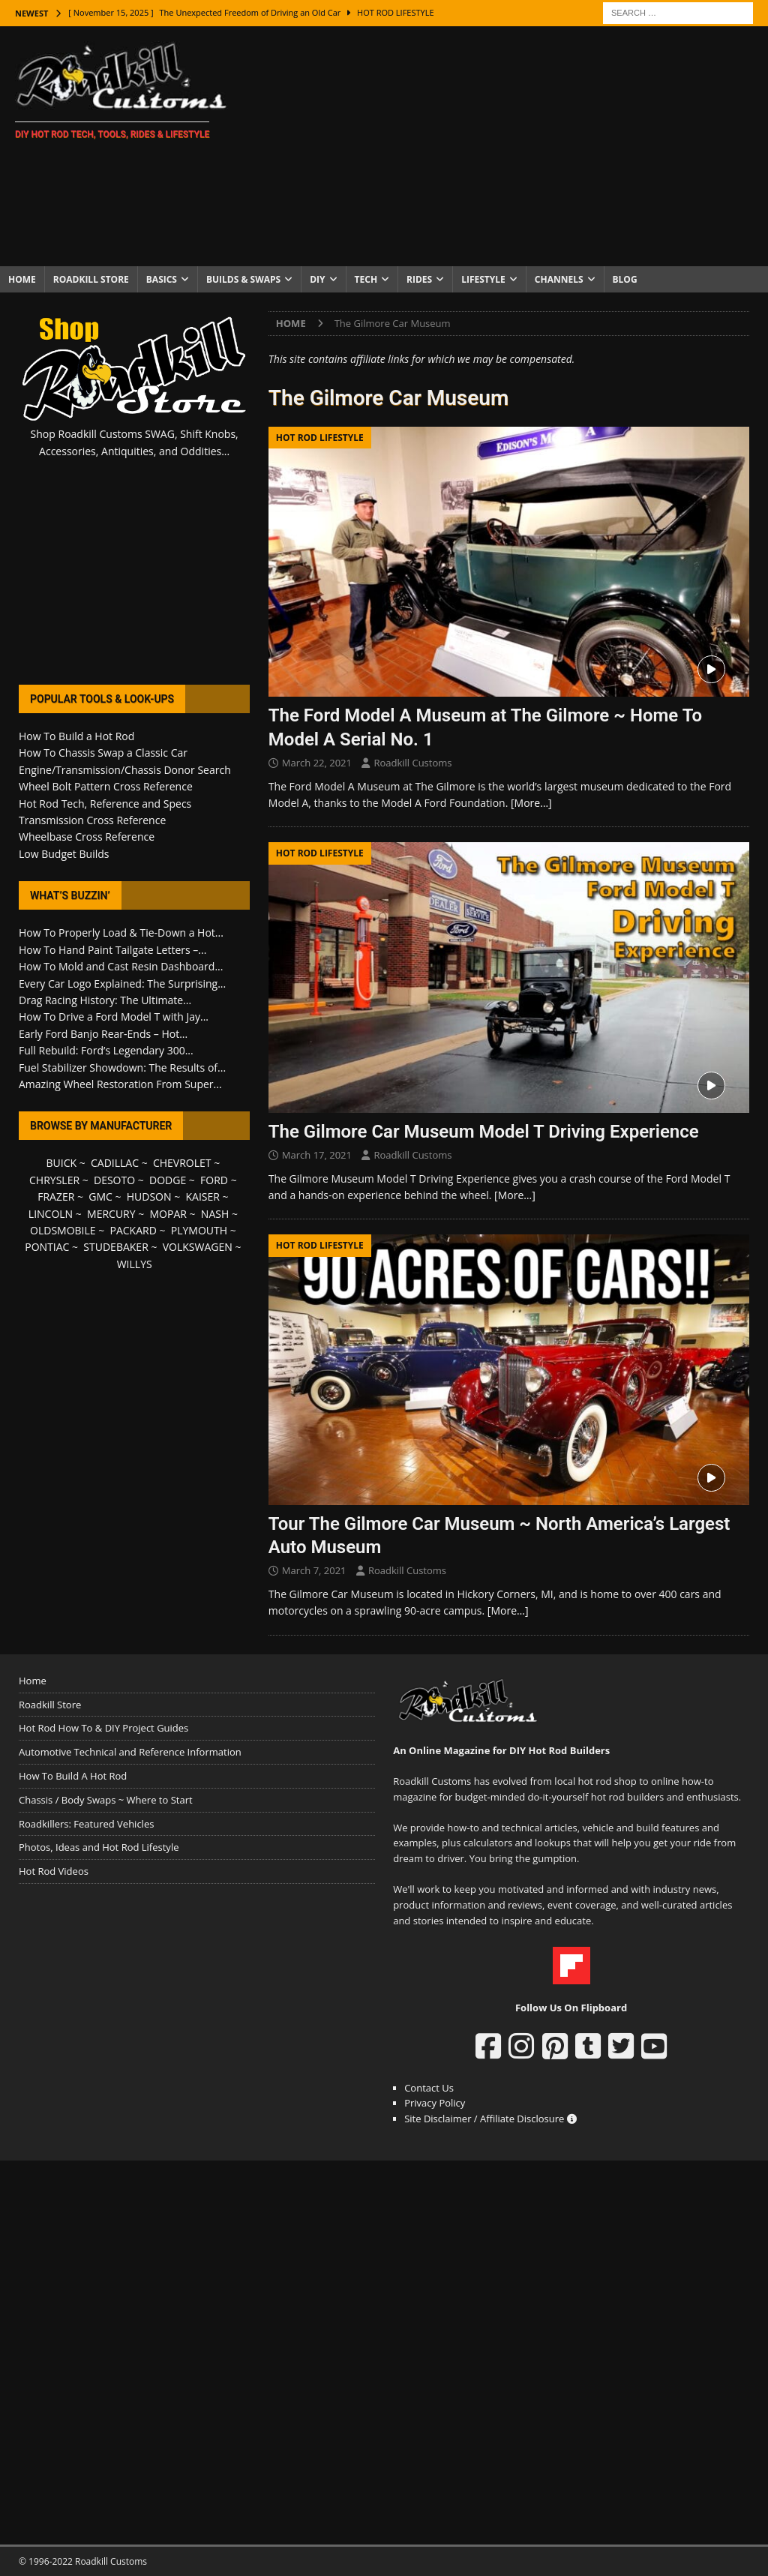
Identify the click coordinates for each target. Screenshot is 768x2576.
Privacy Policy (434, 2103)
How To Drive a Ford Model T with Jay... (113, 1016)
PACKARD (133, 1230)
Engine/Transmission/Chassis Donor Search (125, 770)
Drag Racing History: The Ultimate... (105, 1000)
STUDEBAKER (115, 1247)
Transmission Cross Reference (92, 820)
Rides (419, 279)
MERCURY (111, 1214)
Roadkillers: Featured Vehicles (86, 1824)
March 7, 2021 (314, 1570)
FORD (214, 1180)
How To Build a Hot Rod (76, 736)
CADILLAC (115, 1163)
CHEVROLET (182, 1163)
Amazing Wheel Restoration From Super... (120, 1084)
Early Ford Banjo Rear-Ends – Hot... (103, 1034)
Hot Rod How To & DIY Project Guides (103, 1728)
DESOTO (114, 1180)
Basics (161, 279)
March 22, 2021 (317, 762)
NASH (215, 1214)
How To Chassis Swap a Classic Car (103, 752)
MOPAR (168, 1214)
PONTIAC (47, 1247)
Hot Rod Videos (53, 1871)
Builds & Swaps (243, 279)
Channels (559, 279)
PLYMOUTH (199, 1230)
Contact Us (429, 2088)
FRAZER (56, 1196)
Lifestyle (483, 279)
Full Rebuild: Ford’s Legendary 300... (106, 1050)
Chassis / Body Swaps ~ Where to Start (106, 1800)
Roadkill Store (91, 279)
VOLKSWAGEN (197, 1247)
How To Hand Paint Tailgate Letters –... (112, 950)
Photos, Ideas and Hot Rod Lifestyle (98, 1847)
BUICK (61, 1163)
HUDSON (149, 1196)
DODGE (167, 1180)
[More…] (531, 803)
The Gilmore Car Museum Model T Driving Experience (483, 1131)
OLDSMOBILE (63, 1230)
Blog (625, 279)
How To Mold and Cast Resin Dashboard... (121, 966)
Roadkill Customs (413, 762)
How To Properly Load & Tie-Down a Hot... (121, 932)
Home (22, 279)
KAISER (202, 1196)
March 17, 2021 (317, 1155)
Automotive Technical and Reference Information (130, 1752)
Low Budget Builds (64, 854)
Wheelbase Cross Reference (86, 836)
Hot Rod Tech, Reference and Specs (105, 803)
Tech (366, 279)
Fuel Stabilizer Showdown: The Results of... (122, 1067)
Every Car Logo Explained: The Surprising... (122, 983)
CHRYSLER (54, 1180)
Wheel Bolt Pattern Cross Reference (106, 786)
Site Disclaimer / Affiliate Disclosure (490, 2118)
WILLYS (134, 1264)
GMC (100, 1196)
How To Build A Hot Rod (73, 1776)
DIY (317, 279)
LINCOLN (50, 1214)
